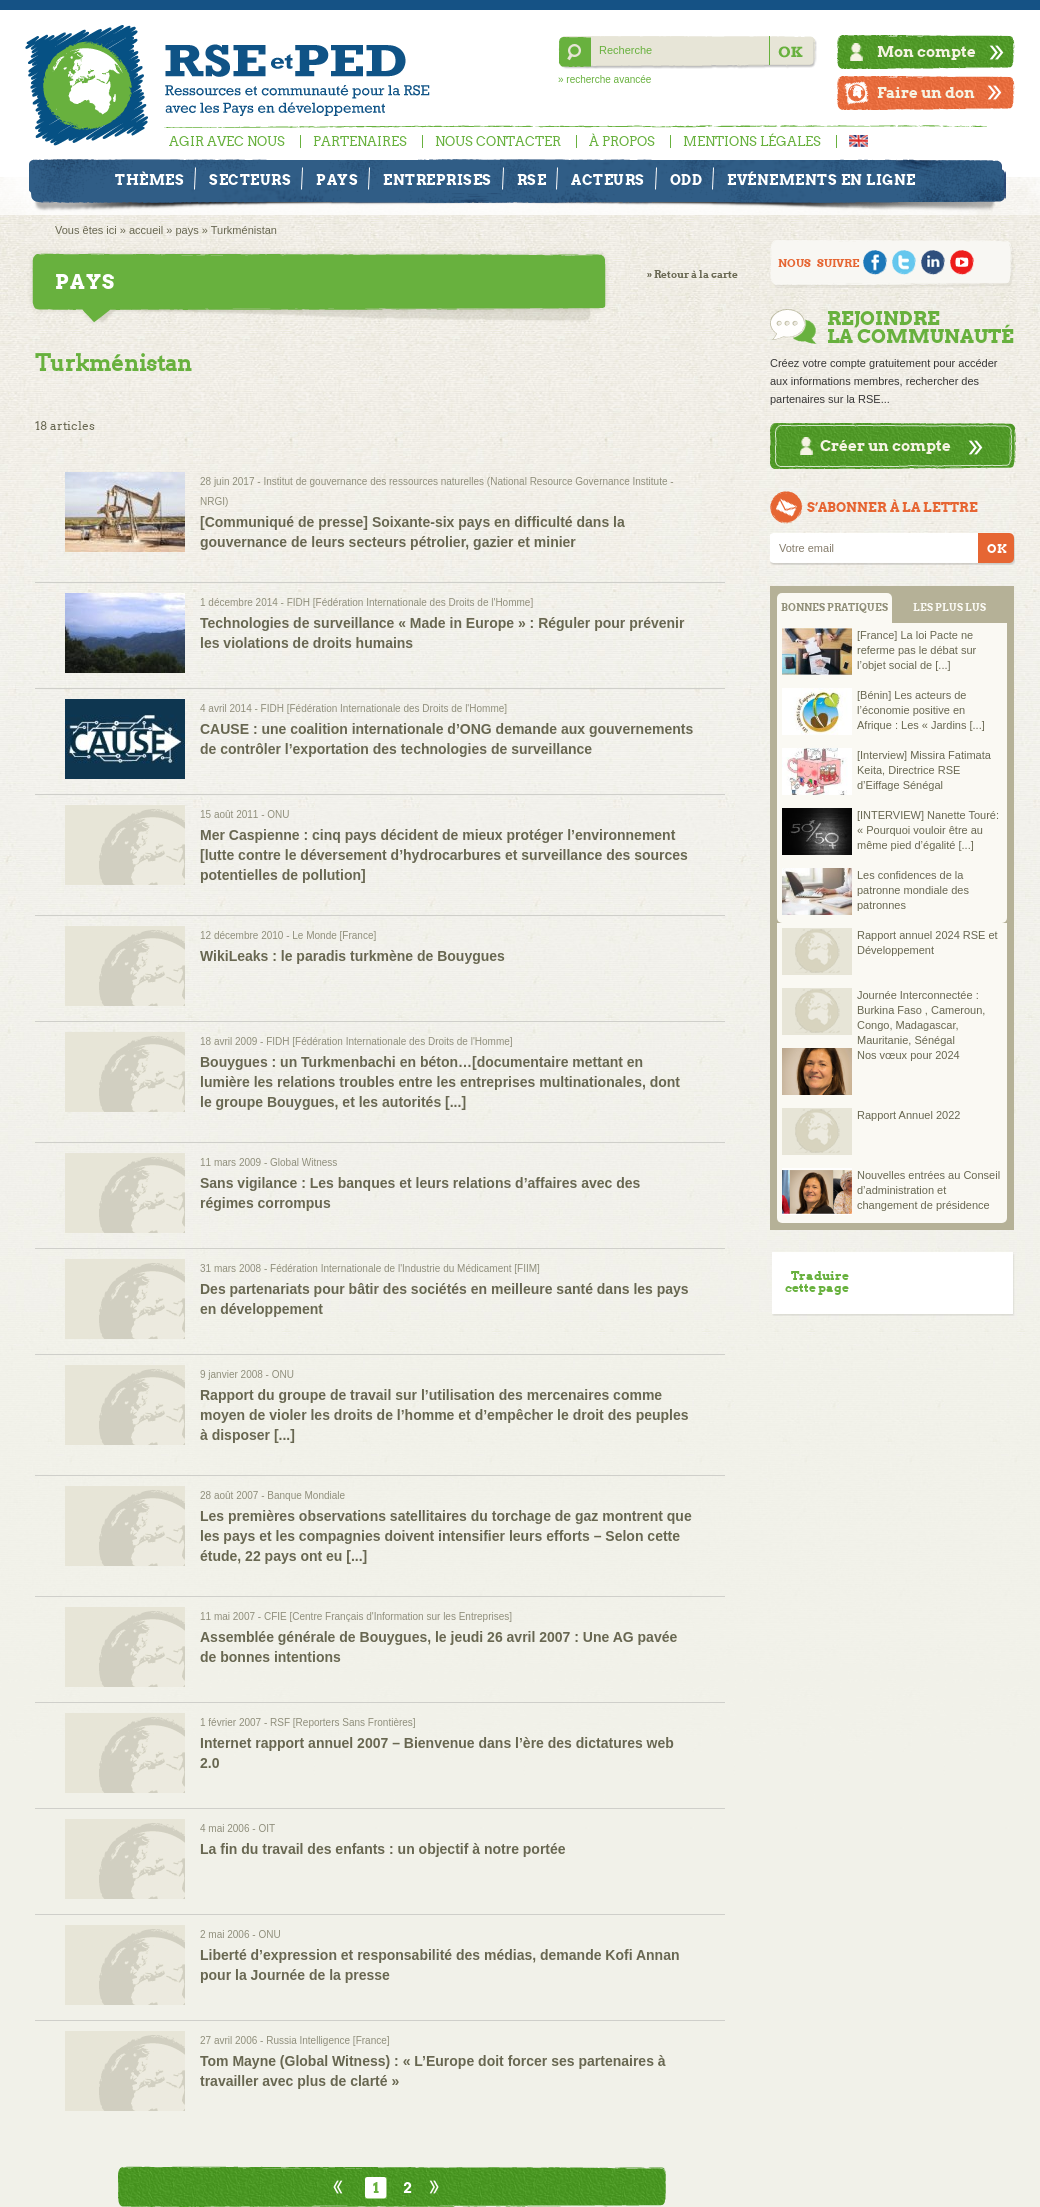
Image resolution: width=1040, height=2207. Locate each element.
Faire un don (926, 92)
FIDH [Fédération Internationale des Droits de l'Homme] (410, 602)
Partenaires (360, 141)
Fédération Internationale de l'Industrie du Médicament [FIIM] (405, 1268)
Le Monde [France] (334, 935)
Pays (337, 180)
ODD (686, 180)
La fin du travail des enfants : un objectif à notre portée (383, 1849)
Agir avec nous (227, 141)
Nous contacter (498, 141)
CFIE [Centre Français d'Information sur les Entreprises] (388, 1616)
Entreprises (437, 180)
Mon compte (926, 51)
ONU (278, 814)
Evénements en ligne (821, 180)
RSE (532, 180)
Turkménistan (244, 230)
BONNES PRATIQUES (834, 607)
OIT (266, 1828)
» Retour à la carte (692, 274)
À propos (622, 141)
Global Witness (303, 1162)
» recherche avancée (604, 79)
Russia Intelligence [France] (327, 2040)
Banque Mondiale (306, 1495)
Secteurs (250, 180)
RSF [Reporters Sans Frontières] (343, 1722)
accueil (146, 230)
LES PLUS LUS (949, 607)
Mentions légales (752, 141)
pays (186, 230)
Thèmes (149, 180)
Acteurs (608, 180)
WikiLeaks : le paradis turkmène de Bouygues (352, 956)
